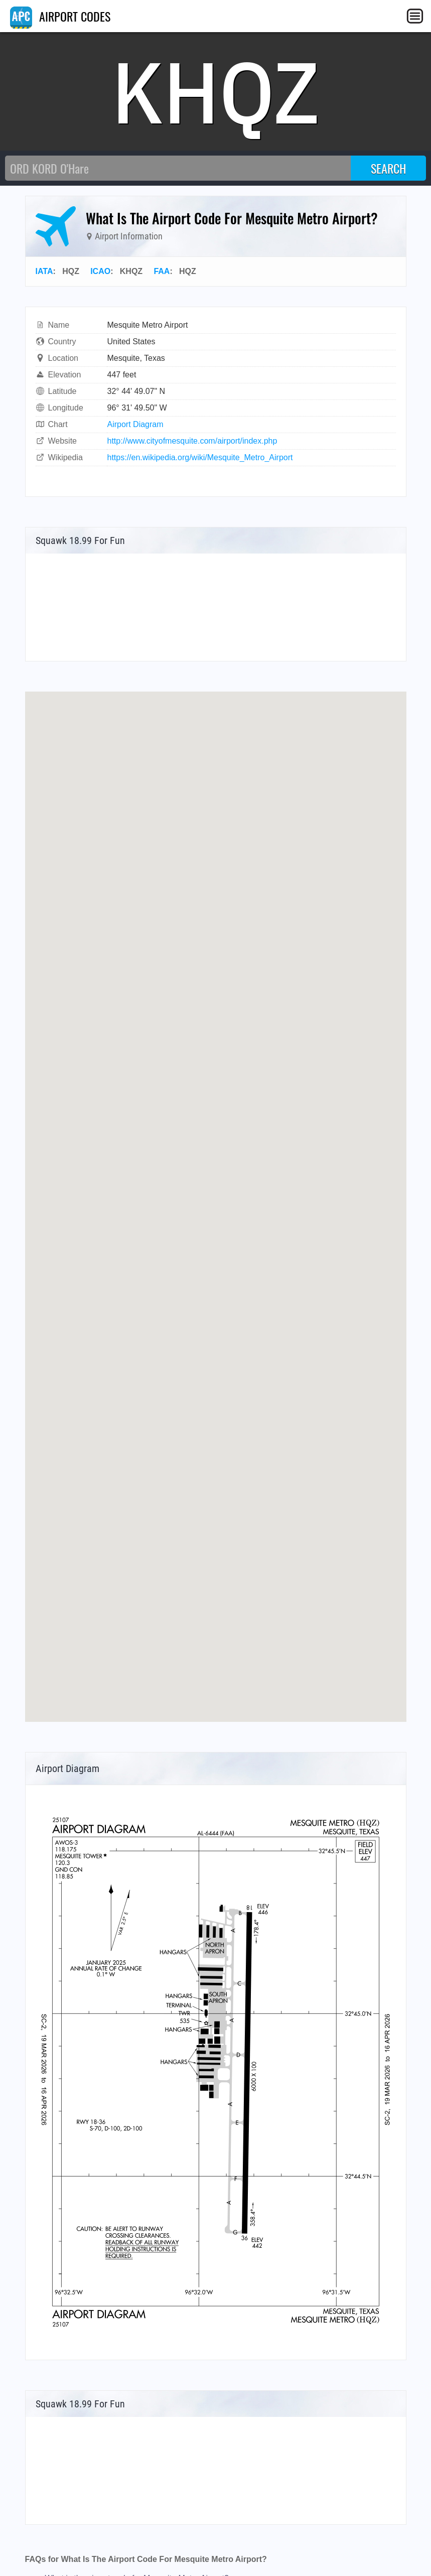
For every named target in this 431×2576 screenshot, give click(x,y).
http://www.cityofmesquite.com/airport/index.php (192, 441)
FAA (162, 271)
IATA (44, 271)
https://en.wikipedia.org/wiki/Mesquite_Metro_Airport (200, 457)
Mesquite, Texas (136, 358)
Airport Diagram (135, 424)
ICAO (100, 271)
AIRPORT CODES (60, 16)
